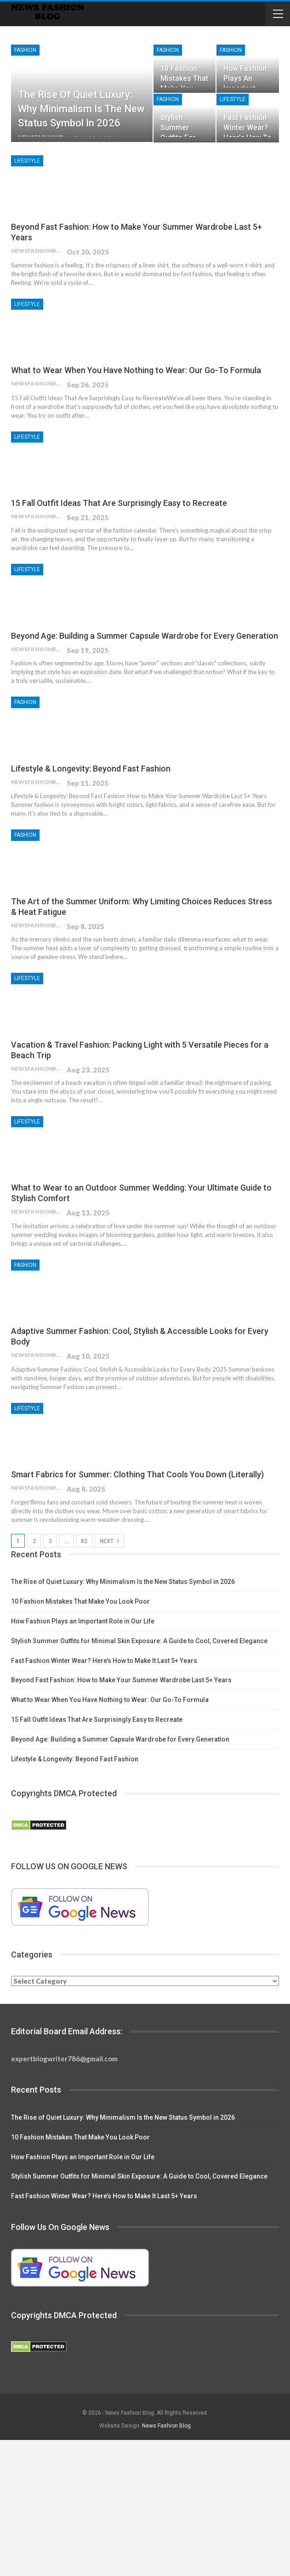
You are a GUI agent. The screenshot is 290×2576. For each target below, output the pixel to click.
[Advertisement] (145, 2508)
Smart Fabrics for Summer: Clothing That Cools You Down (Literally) (137, 1474)
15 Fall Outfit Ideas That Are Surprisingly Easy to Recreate (119, 503)
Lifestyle (232, 99)
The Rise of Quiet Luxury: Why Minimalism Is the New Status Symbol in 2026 (81, 109)
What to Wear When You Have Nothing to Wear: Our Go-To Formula (136, 370)
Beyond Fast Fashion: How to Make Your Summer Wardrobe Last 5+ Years (121, 1680)
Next (109, 1540)
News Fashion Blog (166, 2426)
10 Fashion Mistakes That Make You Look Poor (80, 1601)
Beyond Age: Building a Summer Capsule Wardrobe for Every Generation (144, 636)
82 (84, 1541)
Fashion (25, 50)
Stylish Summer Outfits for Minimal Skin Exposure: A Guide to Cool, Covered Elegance (139, 1641)
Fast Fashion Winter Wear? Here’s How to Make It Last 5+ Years (104, 1660)
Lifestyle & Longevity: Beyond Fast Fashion (91, 768)
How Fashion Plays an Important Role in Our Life (82, 1621)
